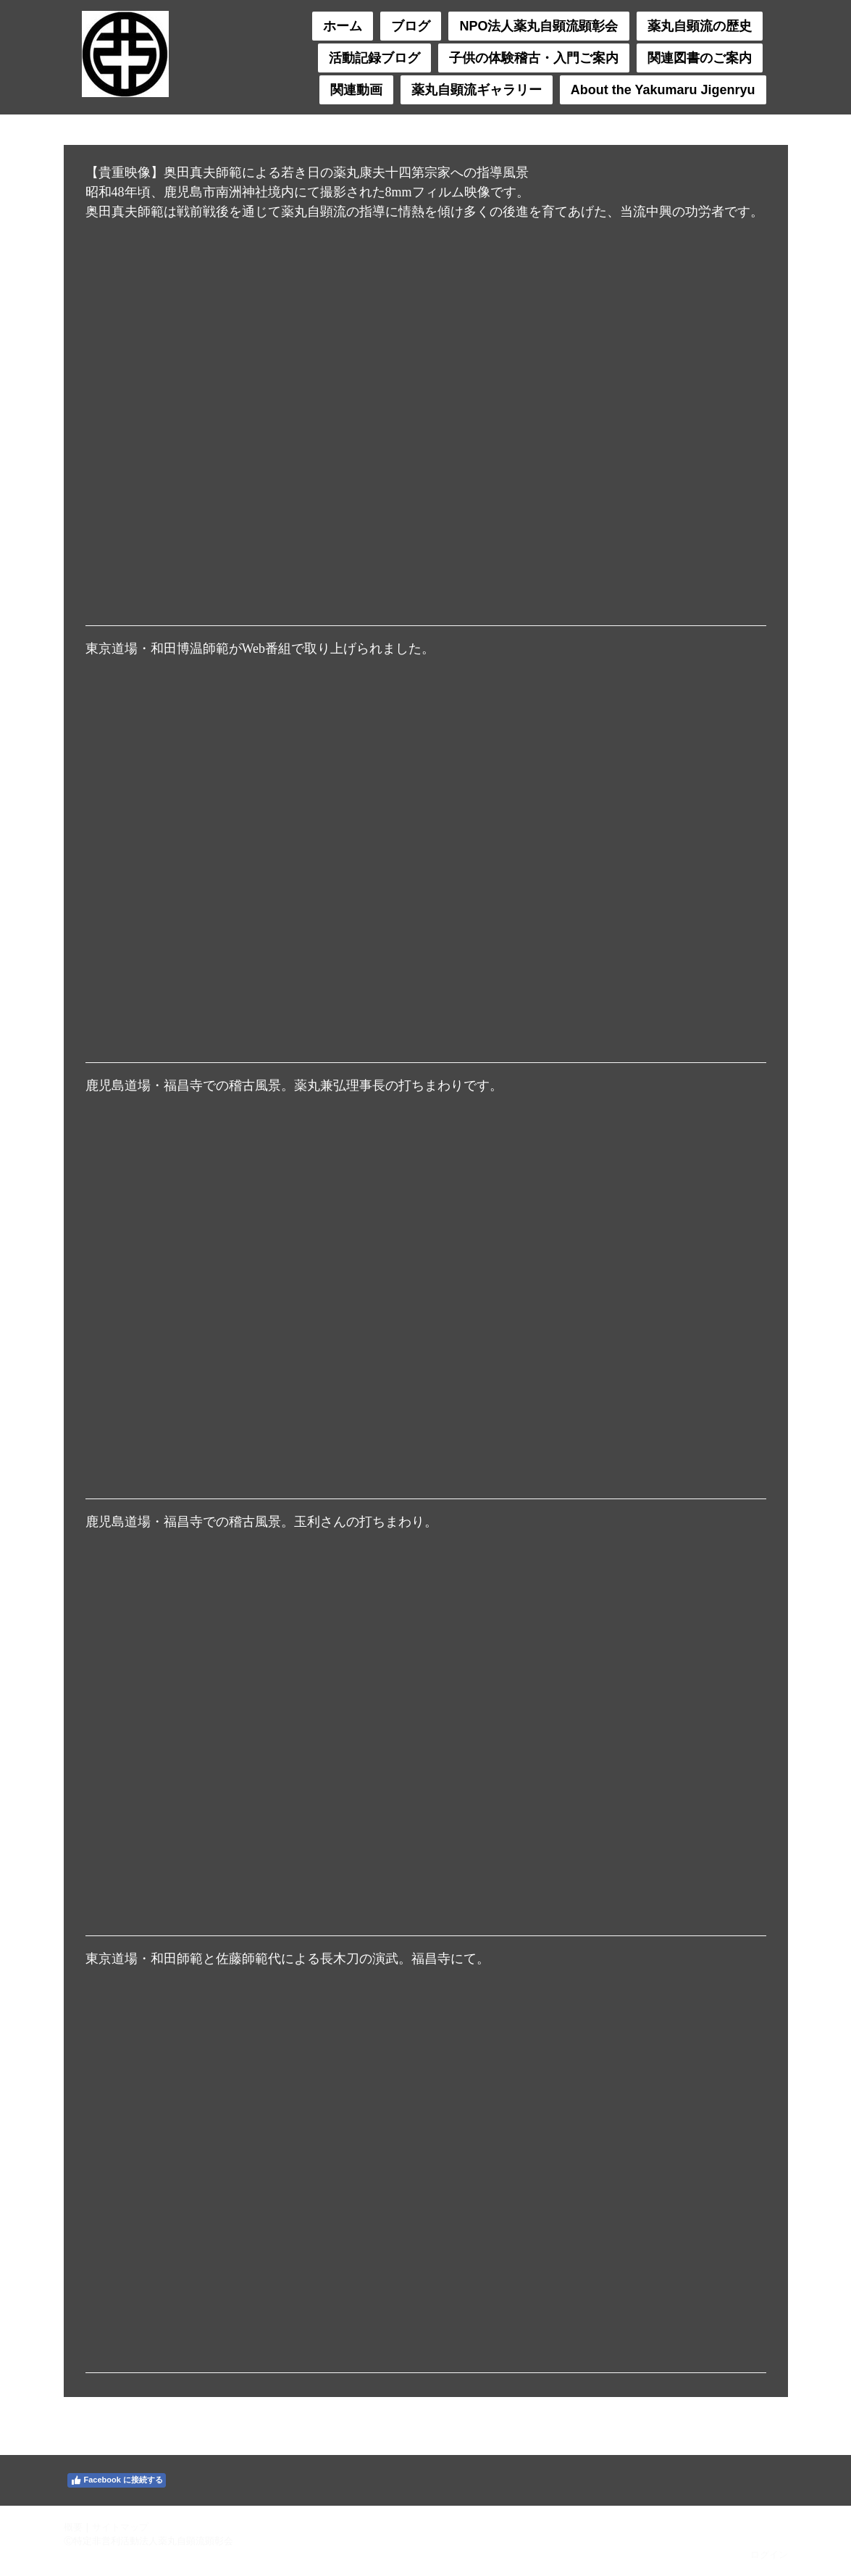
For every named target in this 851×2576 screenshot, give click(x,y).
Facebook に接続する (116, 2480)
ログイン (769, 2554)
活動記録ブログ (374, 58)
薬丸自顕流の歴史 (699, 26)
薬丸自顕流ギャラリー (476, 90)
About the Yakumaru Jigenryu (663, 90)
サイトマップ (120, 2526)
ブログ (410, 26)
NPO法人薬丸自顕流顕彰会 (538, 26)
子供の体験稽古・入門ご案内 (534, 58)
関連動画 (356, 90)
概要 (73, 2526)
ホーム (342, 26)
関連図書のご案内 (699, 58)
